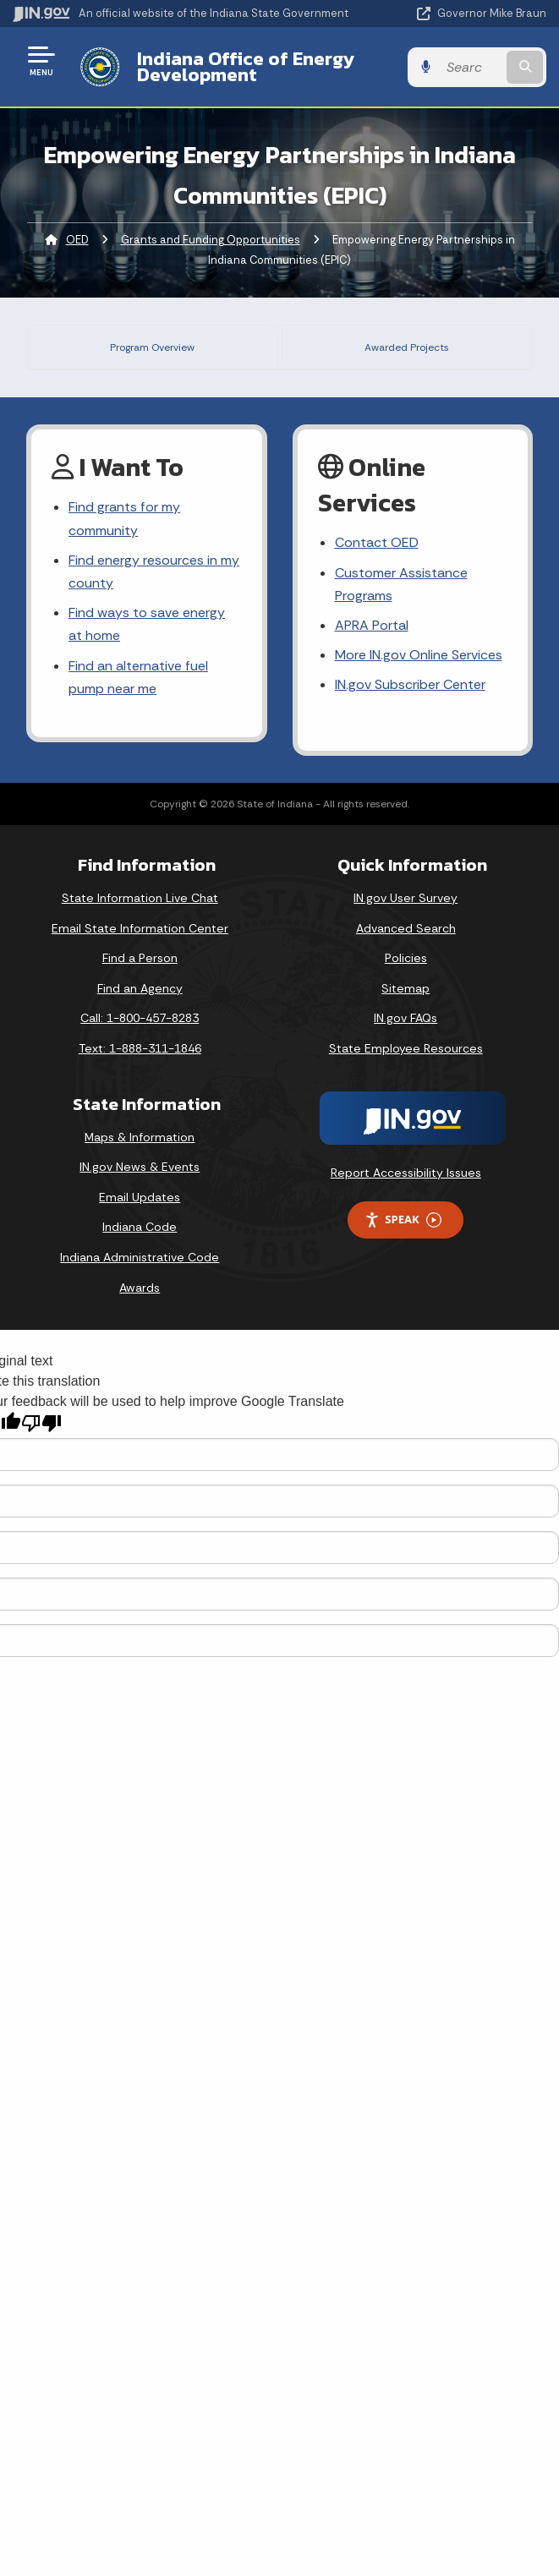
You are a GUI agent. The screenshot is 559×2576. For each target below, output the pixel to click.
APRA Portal (371, 1311)
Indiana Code (139, 1912)
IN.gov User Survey (405, 1583)
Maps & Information (140, 1822)
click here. (315, 946)
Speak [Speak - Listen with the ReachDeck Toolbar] (402, 1905)
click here (313, 1011)
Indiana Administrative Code (139, 1942)
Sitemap (405, 1674)
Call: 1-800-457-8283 (139, 1703)
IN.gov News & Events (139, 1852)
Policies (406, 1643)
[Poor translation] (41, 2108)
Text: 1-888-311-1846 (140, 1734)
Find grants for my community (124, 1204)
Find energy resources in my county (154, 1257)
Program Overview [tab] (154, 345)
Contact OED (377, 1228)
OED (77, 239)
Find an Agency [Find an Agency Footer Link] (140, 1674)
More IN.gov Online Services (418, 1340)
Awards (139, 1973)
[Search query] (471, 67)
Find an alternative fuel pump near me (138, 1362)
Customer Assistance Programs (401, 1270)
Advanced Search (406, 1614)
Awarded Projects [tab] (408, 345)
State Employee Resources (406, 1734)
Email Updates (139, 1882)
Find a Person (140, 1643)
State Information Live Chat (140, 1583)
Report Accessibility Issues (406, 1857)
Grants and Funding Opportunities (210, 239)
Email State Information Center (140, 1614)
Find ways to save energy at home (147, 1309)
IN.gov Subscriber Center (410, 1370)
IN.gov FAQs (405, 1703)
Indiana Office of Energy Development (245, 66)
